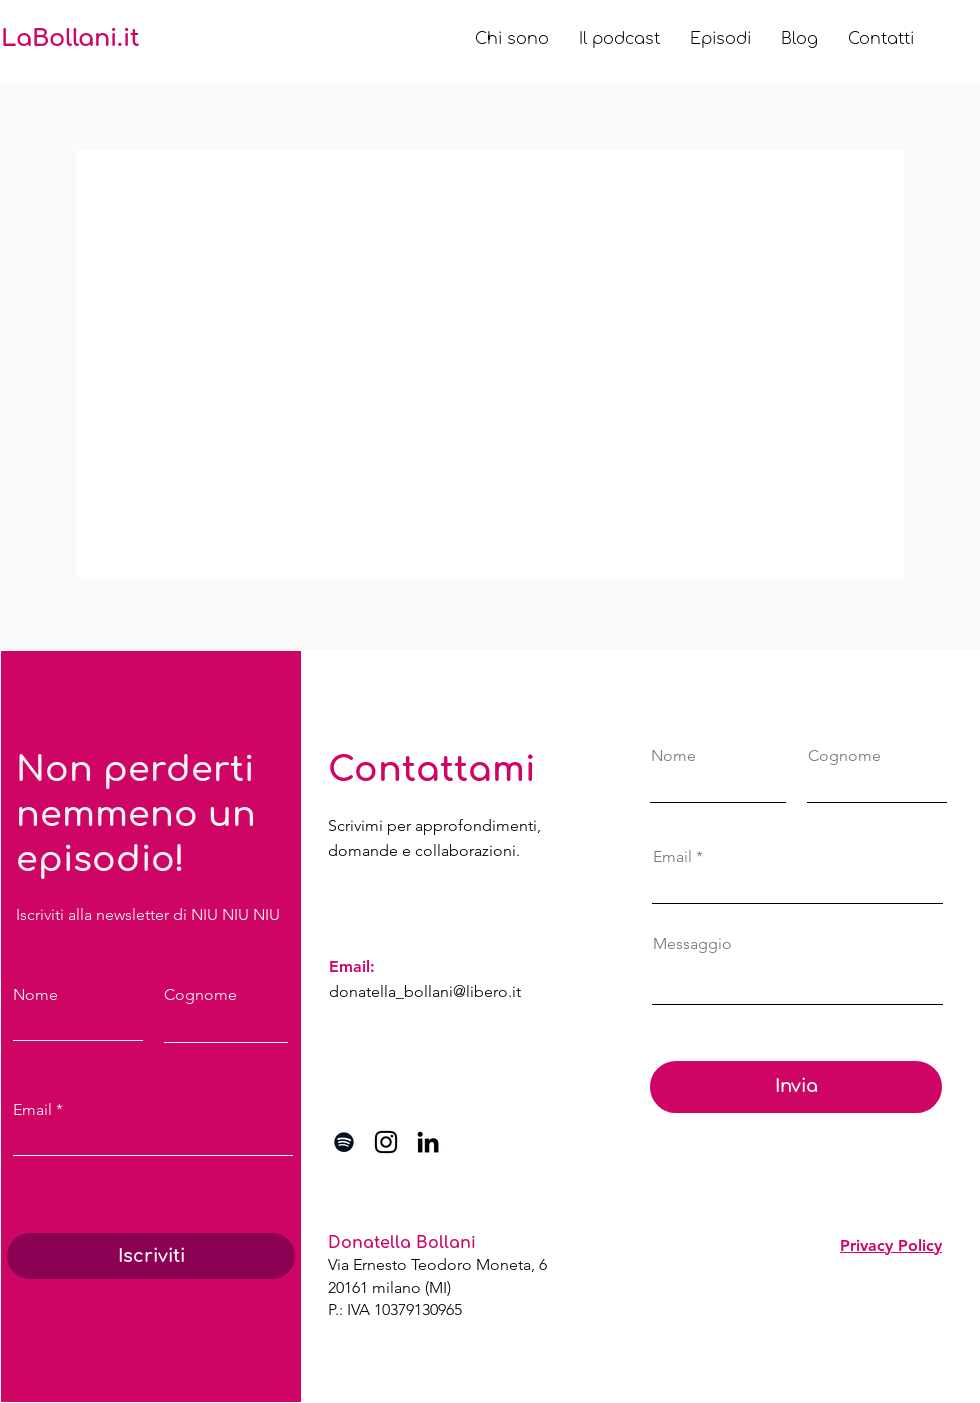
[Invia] (796, 1087)
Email (32, 1110)
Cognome (200, 995)
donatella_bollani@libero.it (425, 991)
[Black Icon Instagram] (386, 1142)
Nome (35, 995)
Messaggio (692, 944)
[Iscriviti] (151, 1256)
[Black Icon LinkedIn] (428, 1142)
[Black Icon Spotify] (344, 1142)
